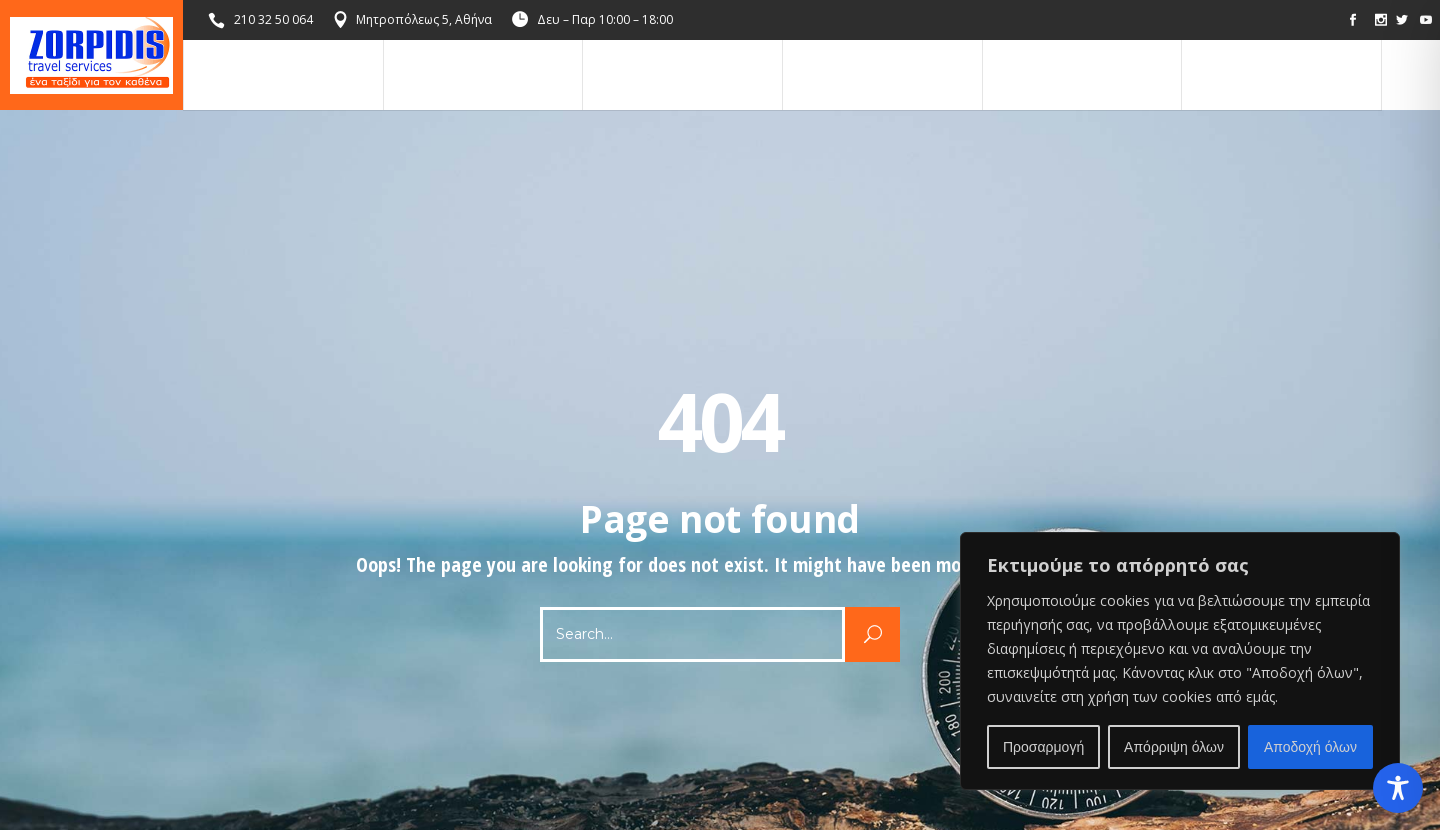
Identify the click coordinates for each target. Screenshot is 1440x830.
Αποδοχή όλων (1310, 747)
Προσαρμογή (1043, 747)
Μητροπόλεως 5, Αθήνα (424, 19)
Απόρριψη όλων (1174, 747)
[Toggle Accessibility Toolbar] (1398, 788)
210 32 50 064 (273, 19)
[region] (1180, 661)
